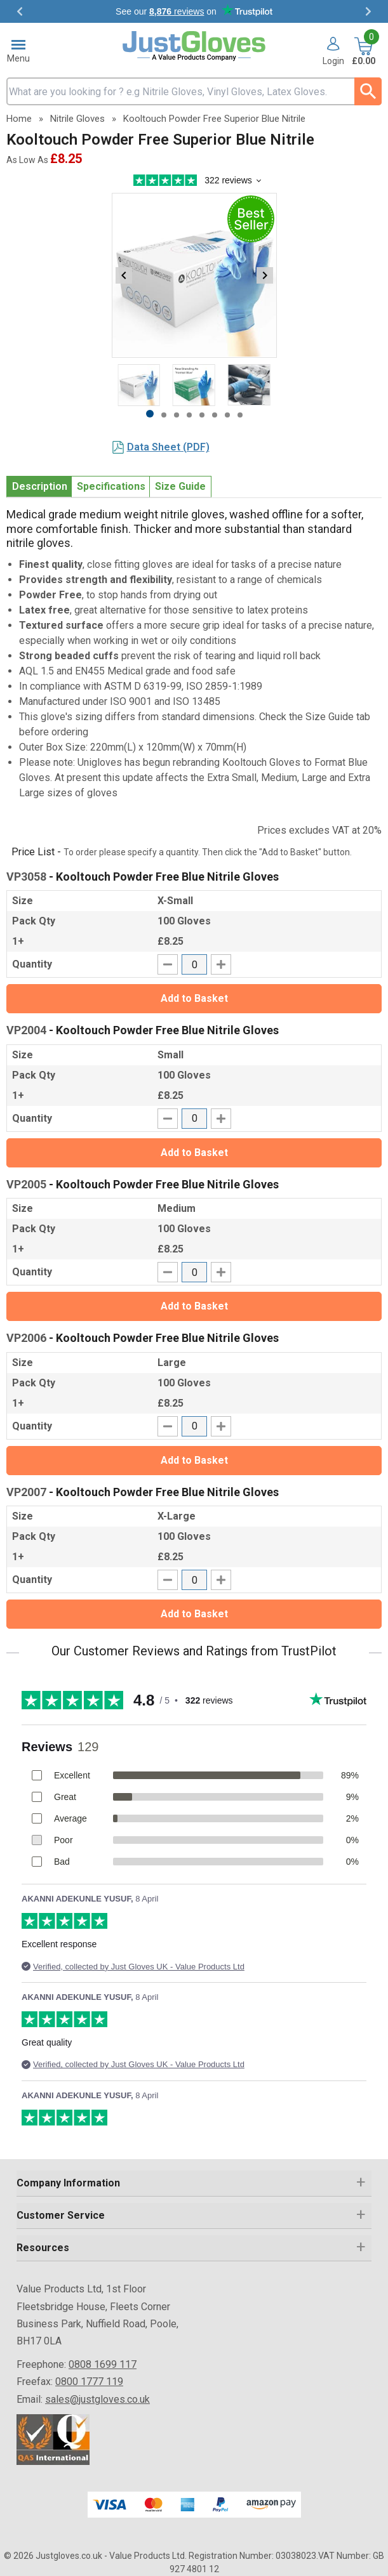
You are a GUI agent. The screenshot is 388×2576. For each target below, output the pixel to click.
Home (19, 118)
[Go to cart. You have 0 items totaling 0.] (363, 52)
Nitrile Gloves (77, 118)
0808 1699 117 (103, 2364)
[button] (333, 52)
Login (333, 61)
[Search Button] (368, 91)
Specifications (111, 486)
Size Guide (180, 486)
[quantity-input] (194, 964)
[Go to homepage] (194, 46)
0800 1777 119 (89, 2382)
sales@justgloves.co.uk (97, 2399)
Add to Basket (194, 998)
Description (39, 486)
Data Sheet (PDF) (168, 447)
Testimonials (194, 11)
